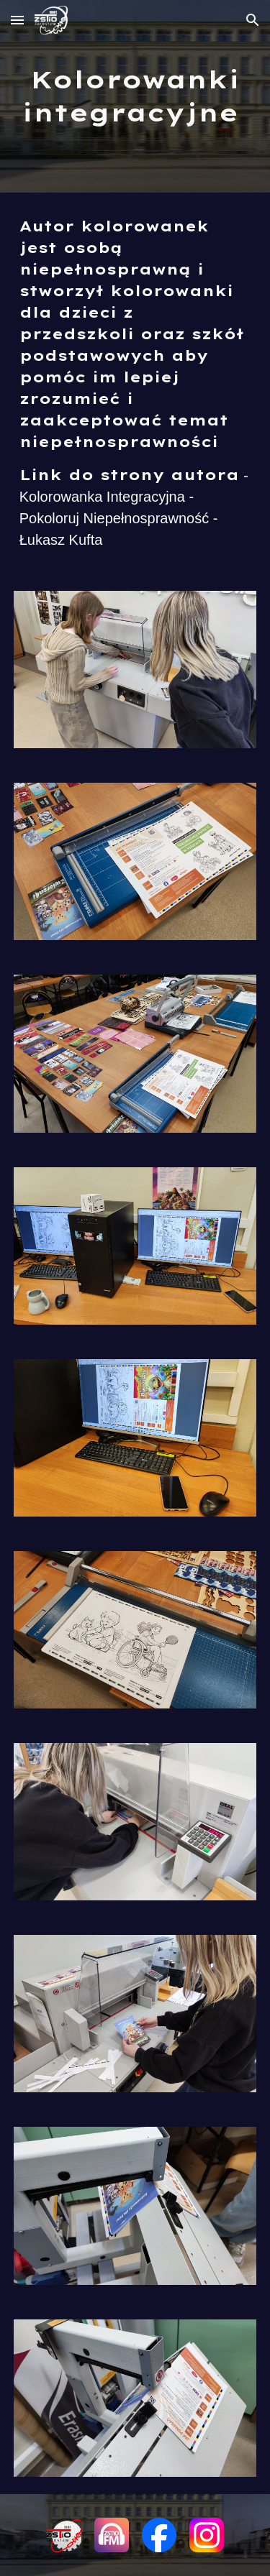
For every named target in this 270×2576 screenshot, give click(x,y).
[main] (135, 96)
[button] (17, 20)
